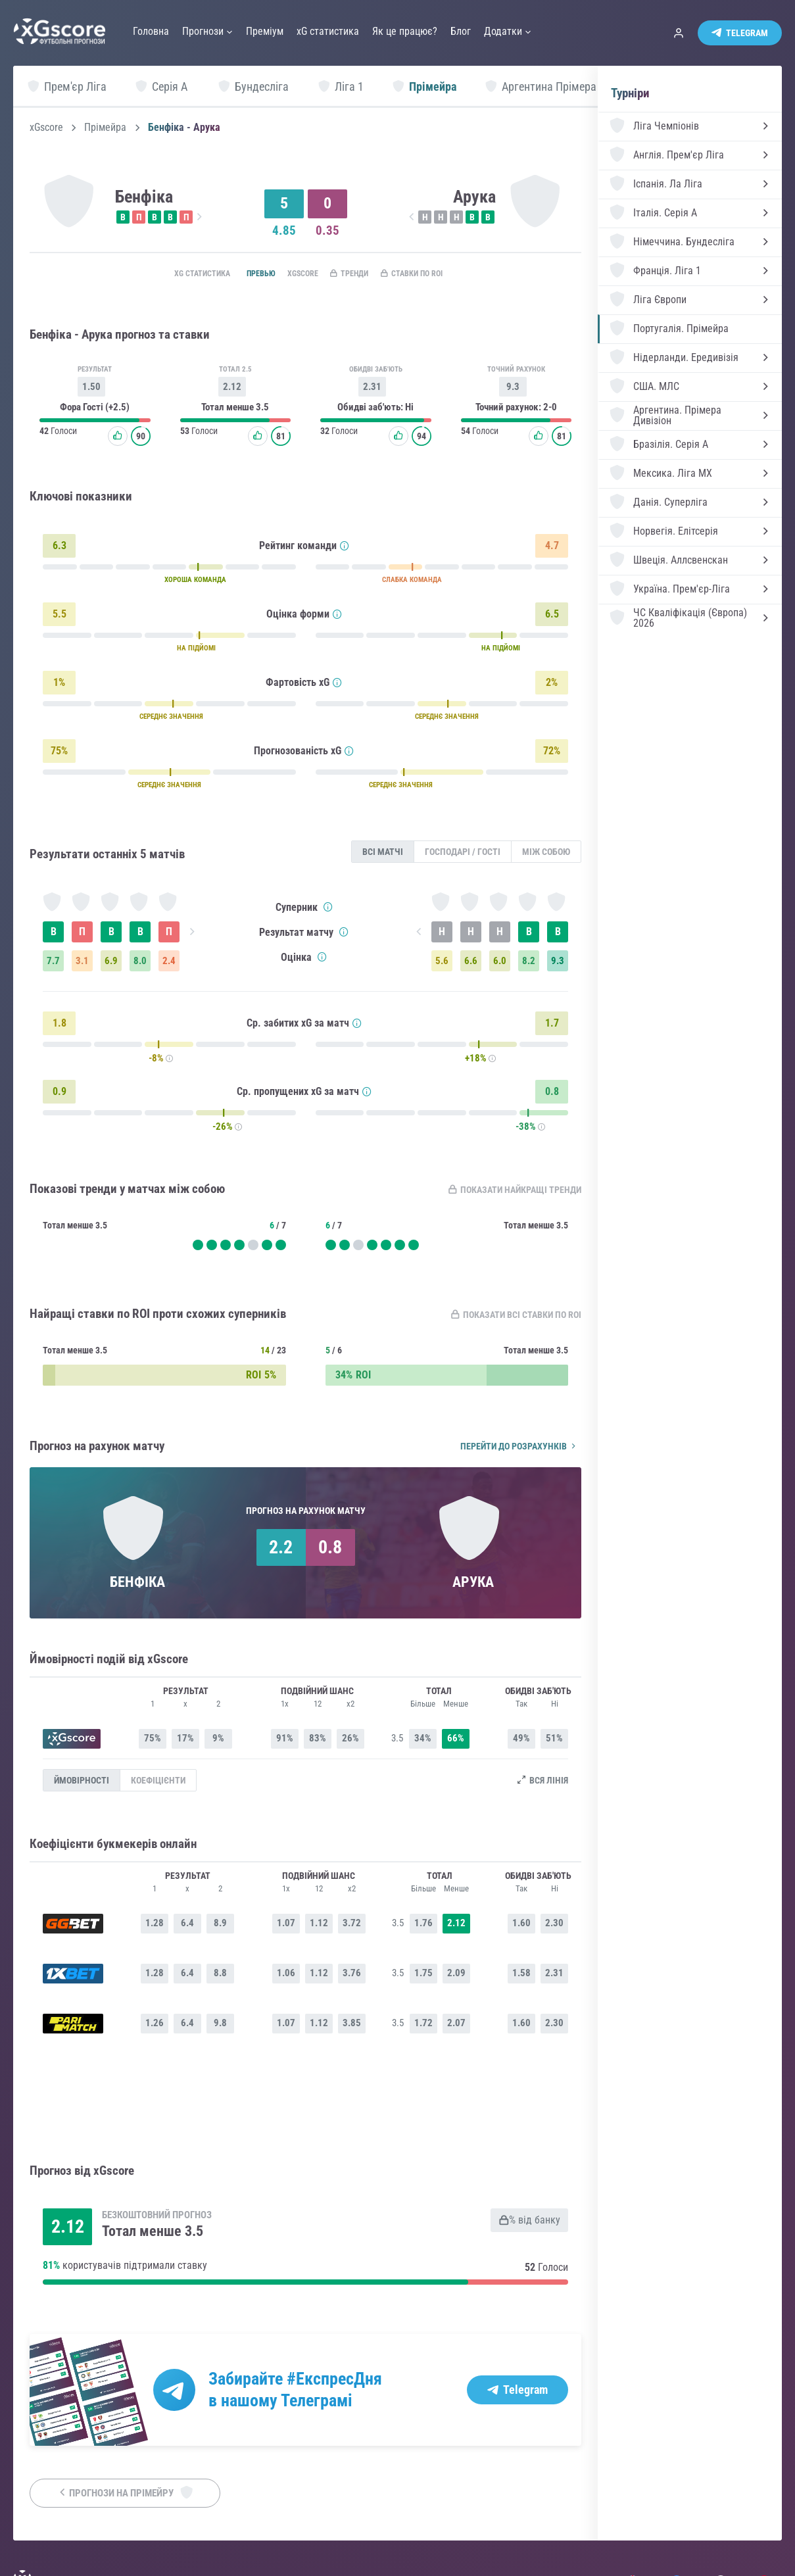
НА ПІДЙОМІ (196, 651)
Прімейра (105, 127)
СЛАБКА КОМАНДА (412, 583)
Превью (241, 274)
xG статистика (173, 274)
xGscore (46, 127)
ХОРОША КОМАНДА (195, 583)
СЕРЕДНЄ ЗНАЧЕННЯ (171, 719)
